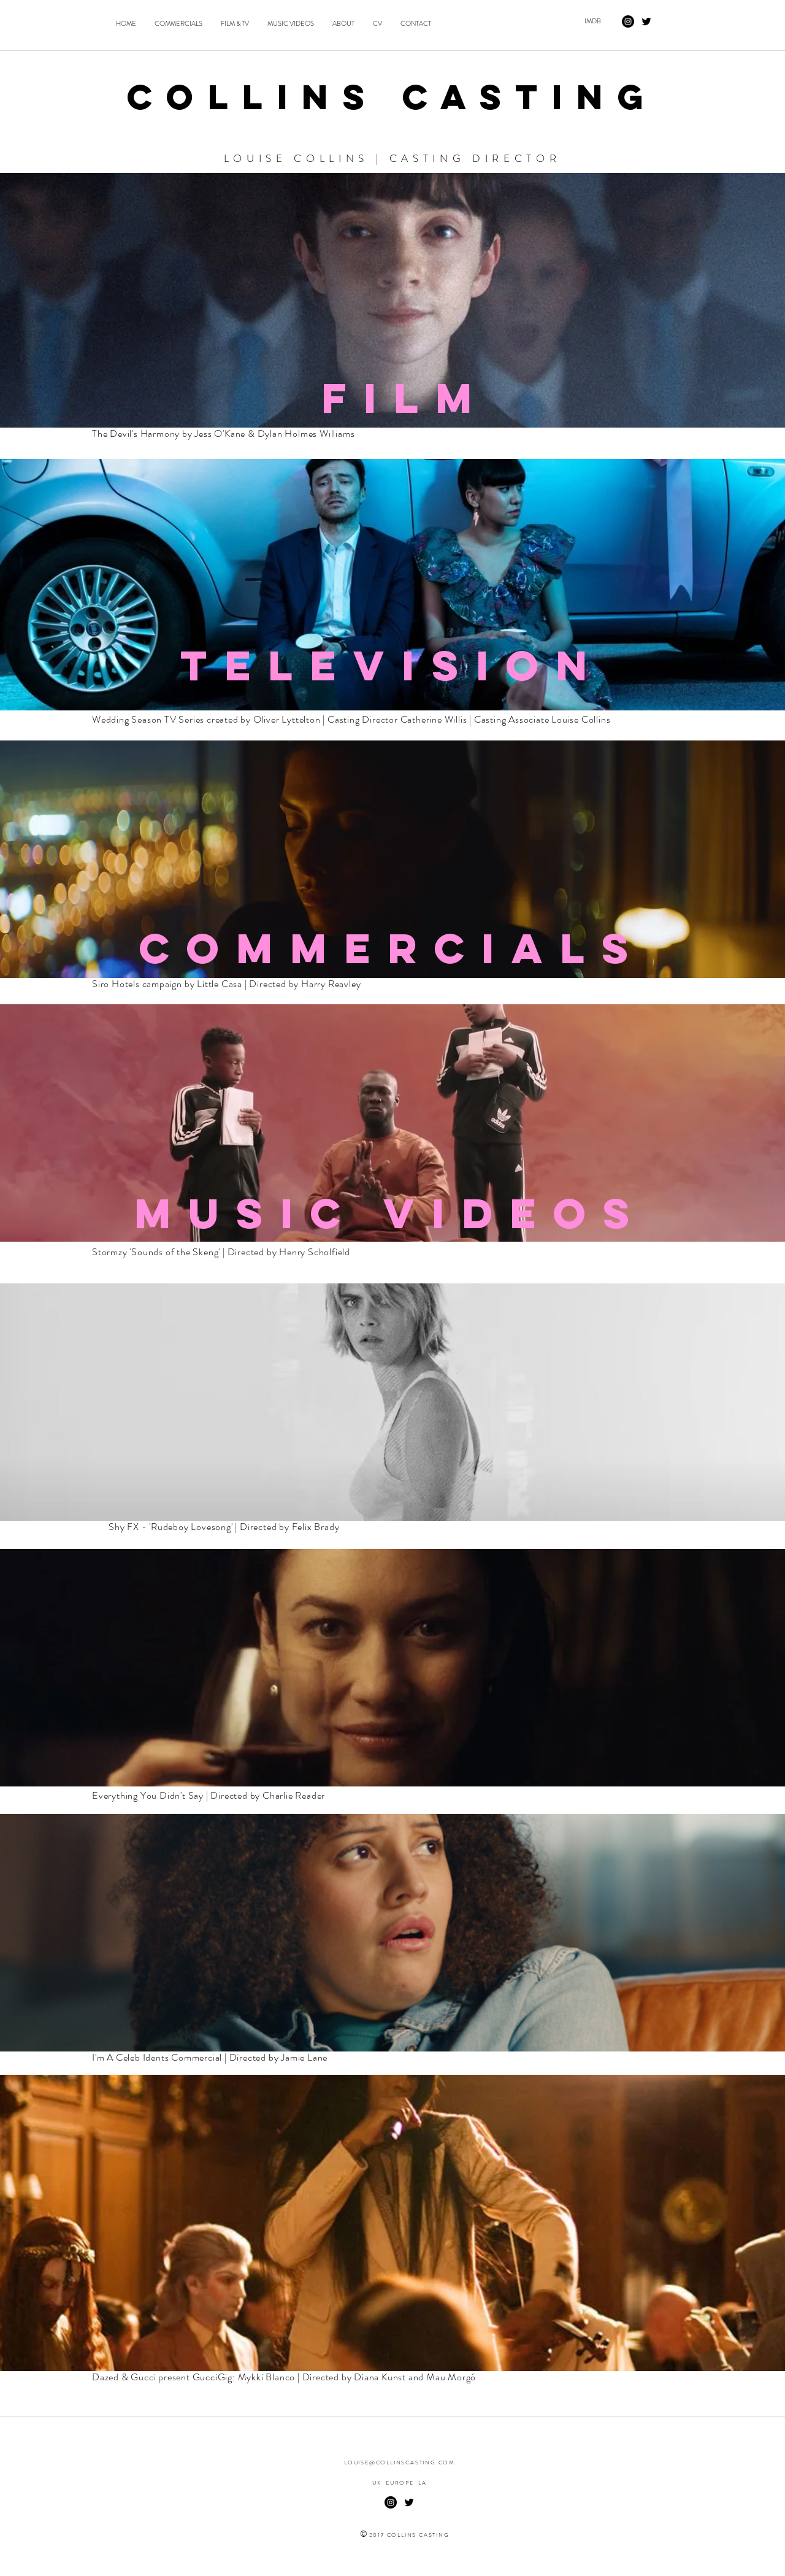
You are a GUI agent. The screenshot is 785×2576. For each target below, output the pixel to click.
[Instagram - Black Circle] (628, 21)
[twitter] (646, 21)
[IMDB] (592, 21)
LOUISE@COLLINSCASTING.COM (399, 2462)
